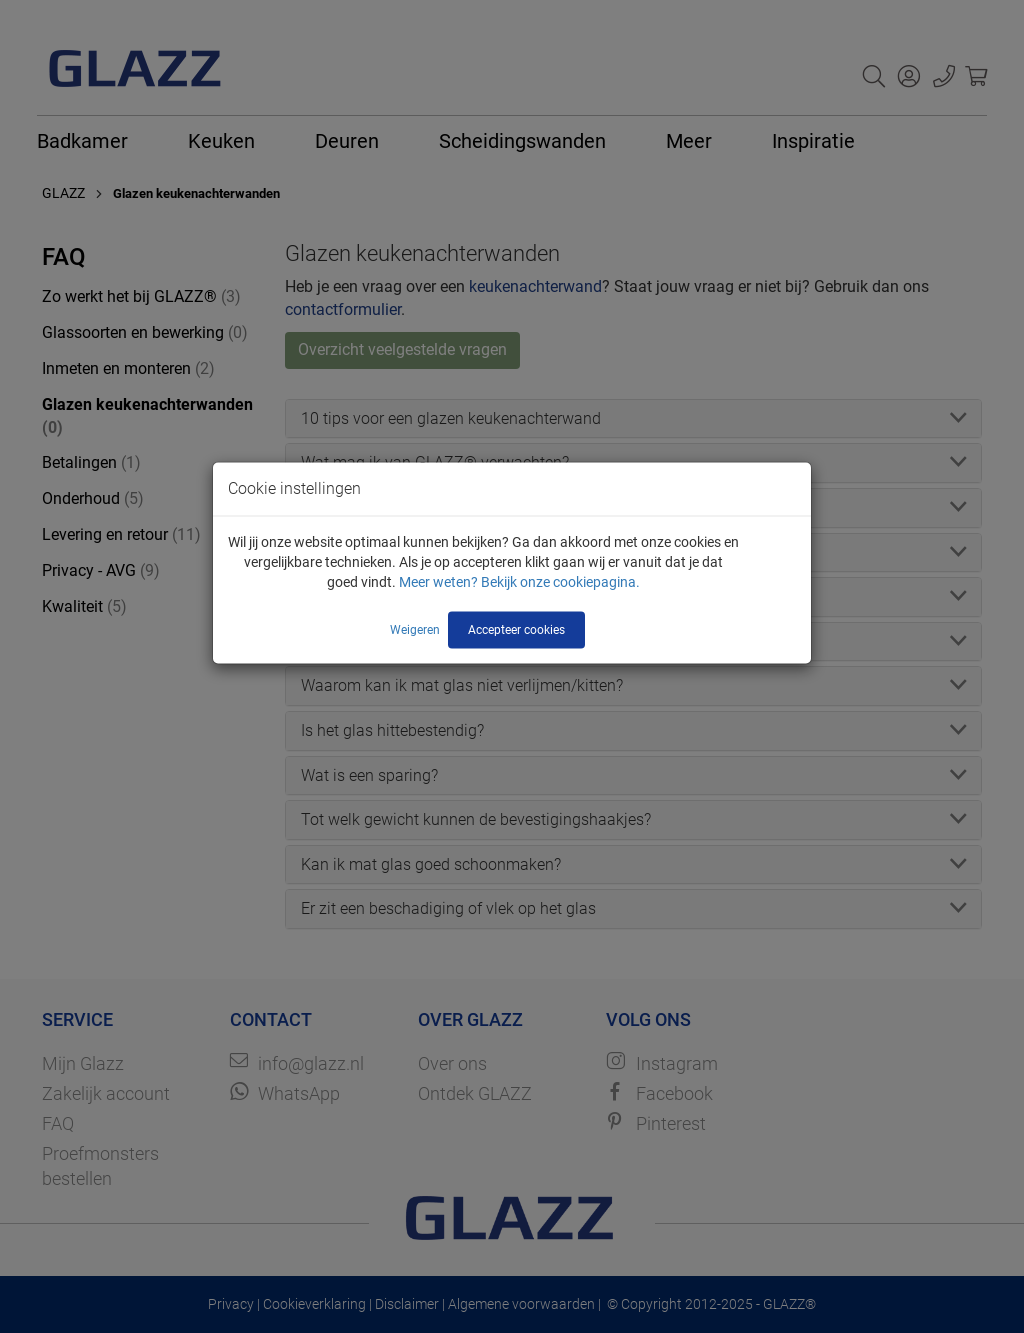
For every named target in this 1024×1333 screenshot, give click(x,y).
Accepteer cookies (516, 630)
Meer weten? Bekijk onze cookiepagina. (519, 582)
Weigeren (415, 630)
